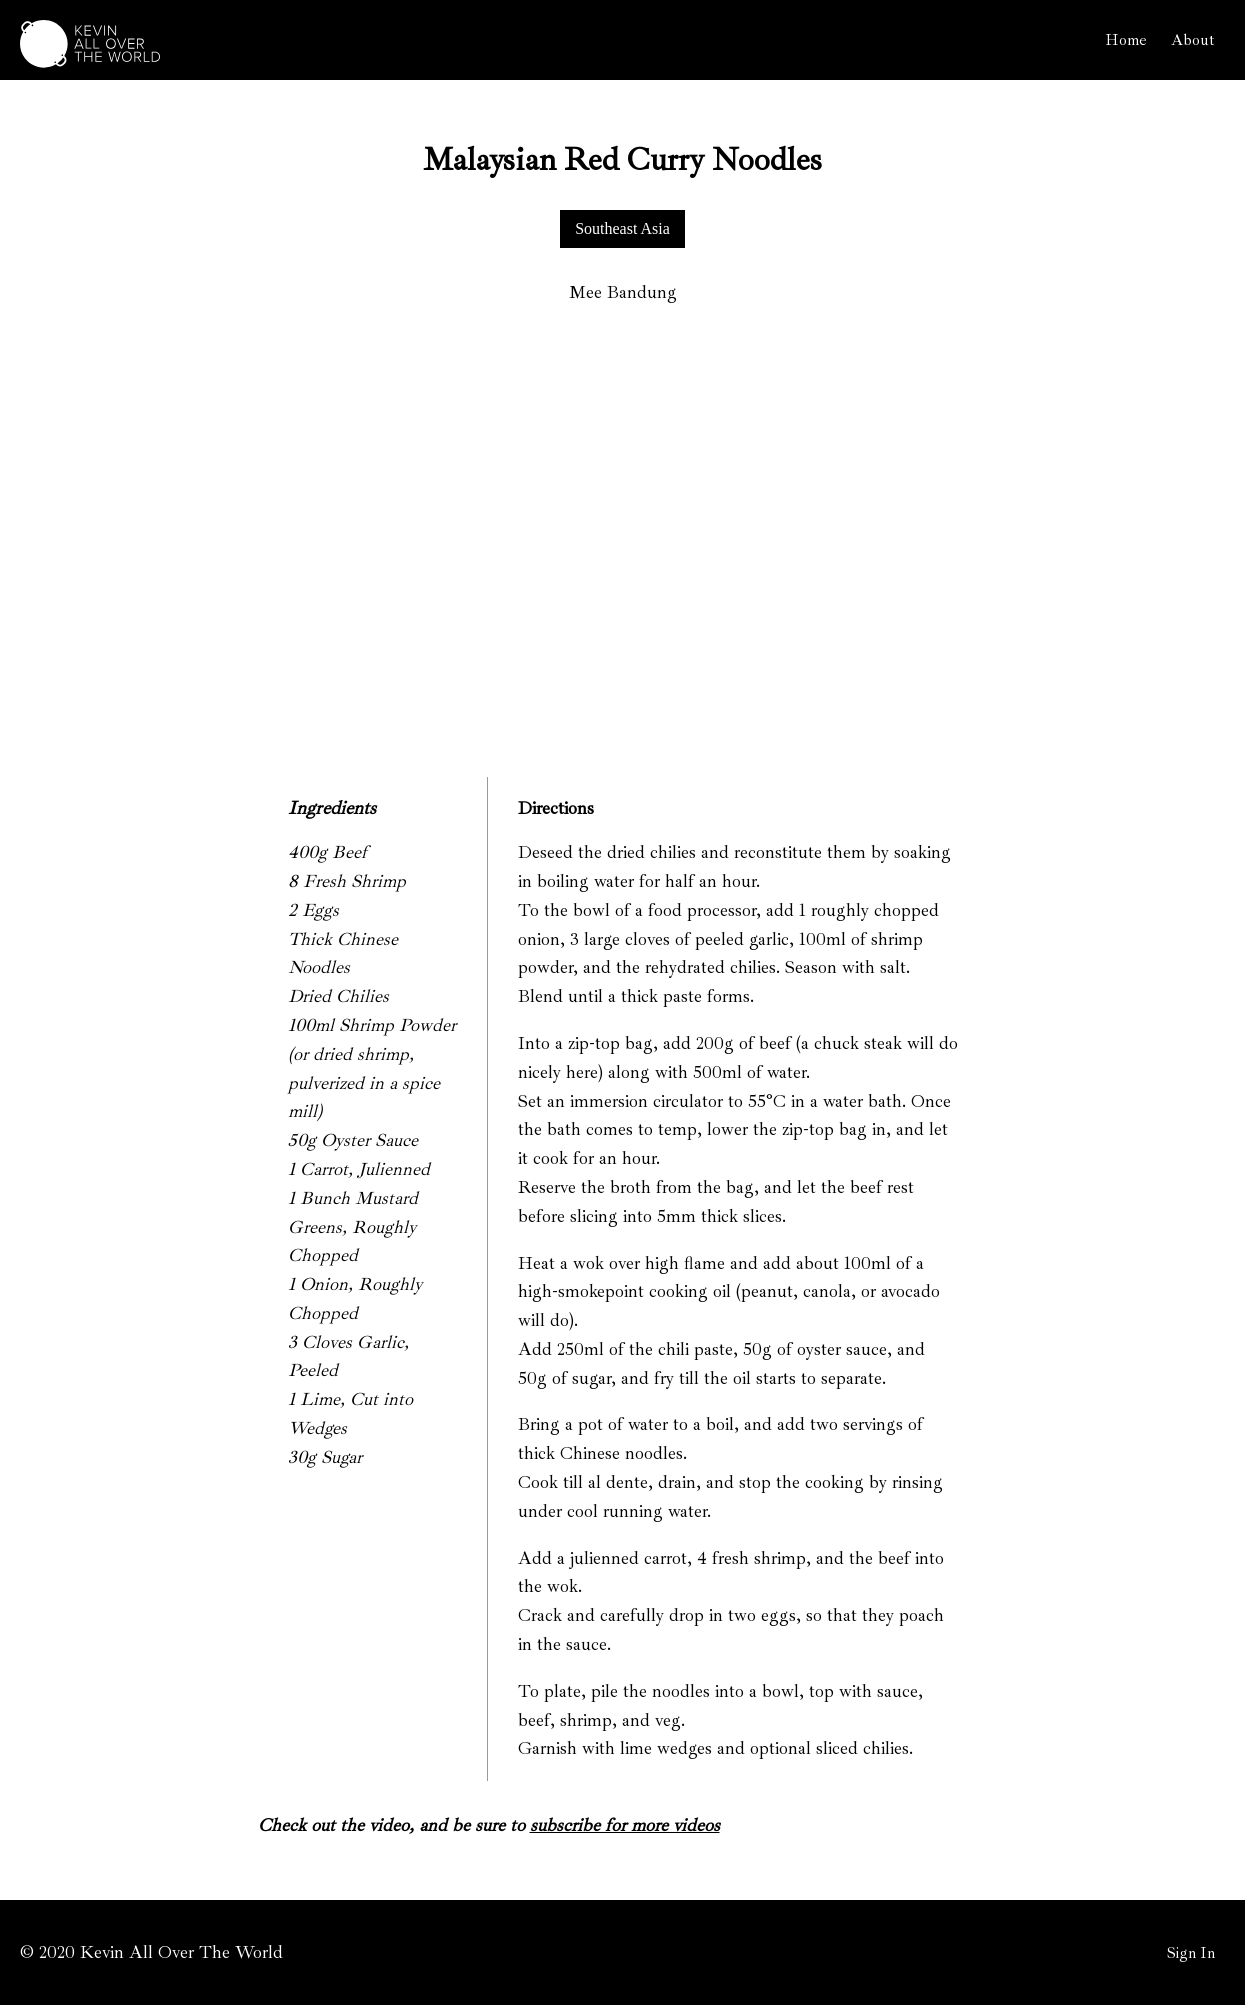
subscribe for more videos (625, 1825)
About (1193, 40)
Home (1126, 40)
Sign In (1191, 1953)
